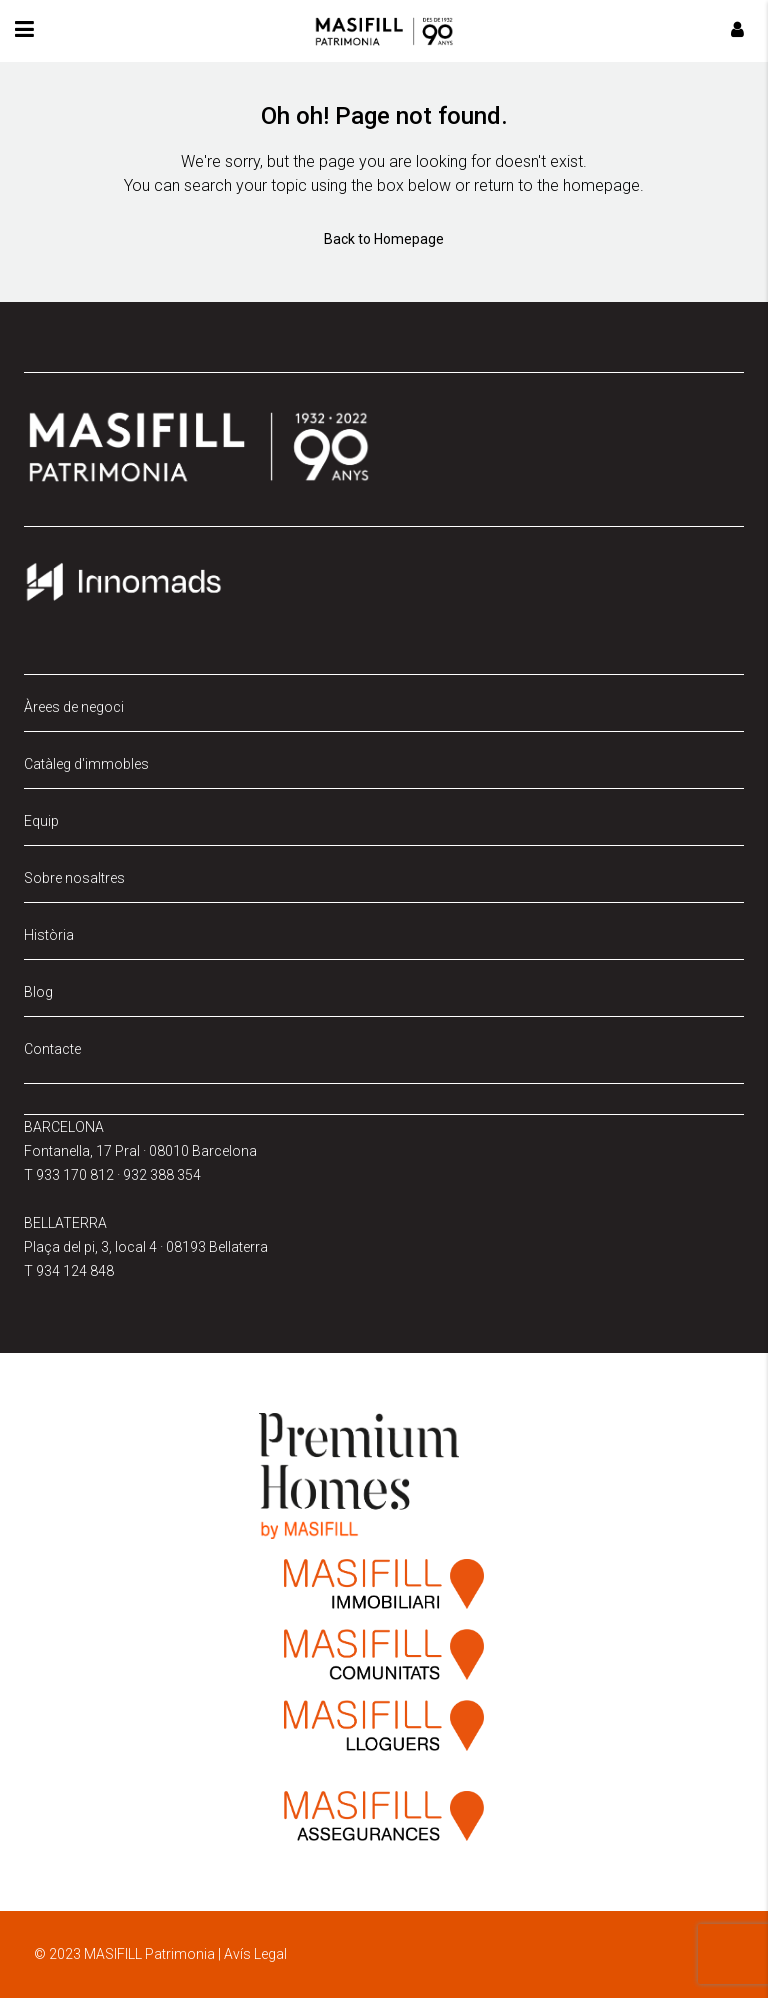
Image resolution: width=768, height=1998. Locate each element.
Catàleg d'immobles (86, 764)
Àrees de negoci (74, 707)
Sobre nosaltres (74, 878)
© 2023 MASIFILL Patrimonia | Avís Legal (160, 1954)
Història (49, 935)
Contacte (52, 1049)
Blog (38, 992)
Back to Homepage (384, 239)
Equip (41, 821)
